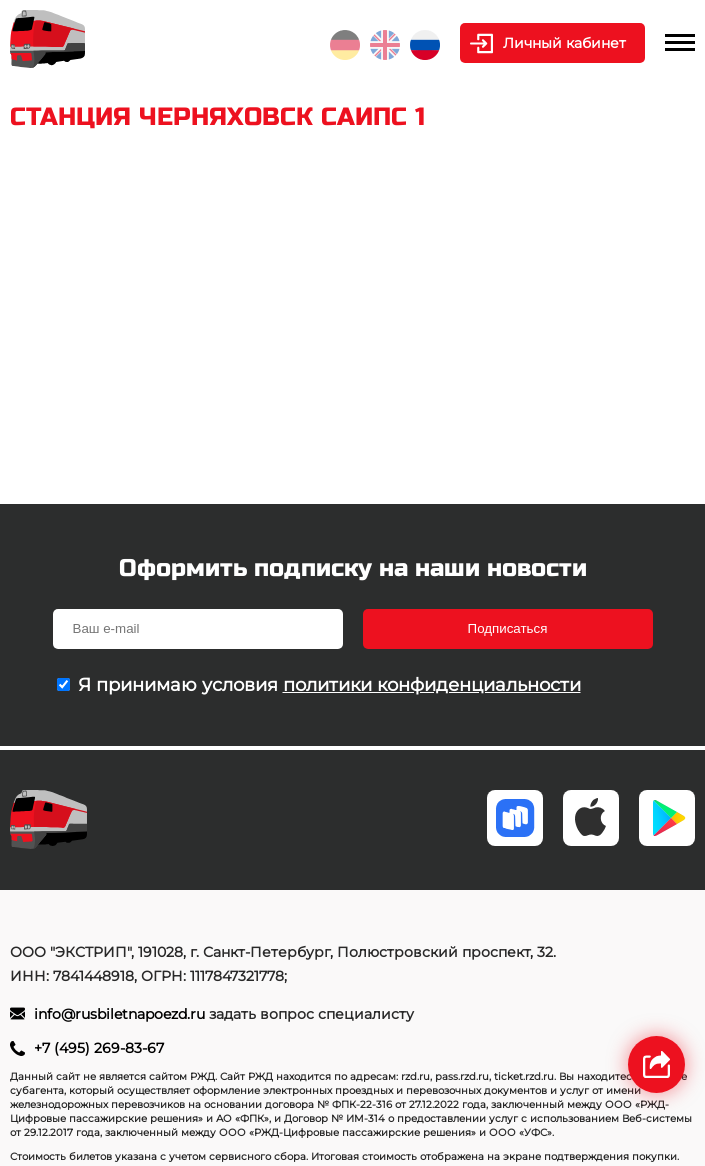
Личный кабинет (564, 43)
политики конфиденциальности (432, 685)
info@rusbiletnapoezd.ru (121, 1014)
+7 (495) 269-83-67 (99, 1048)
